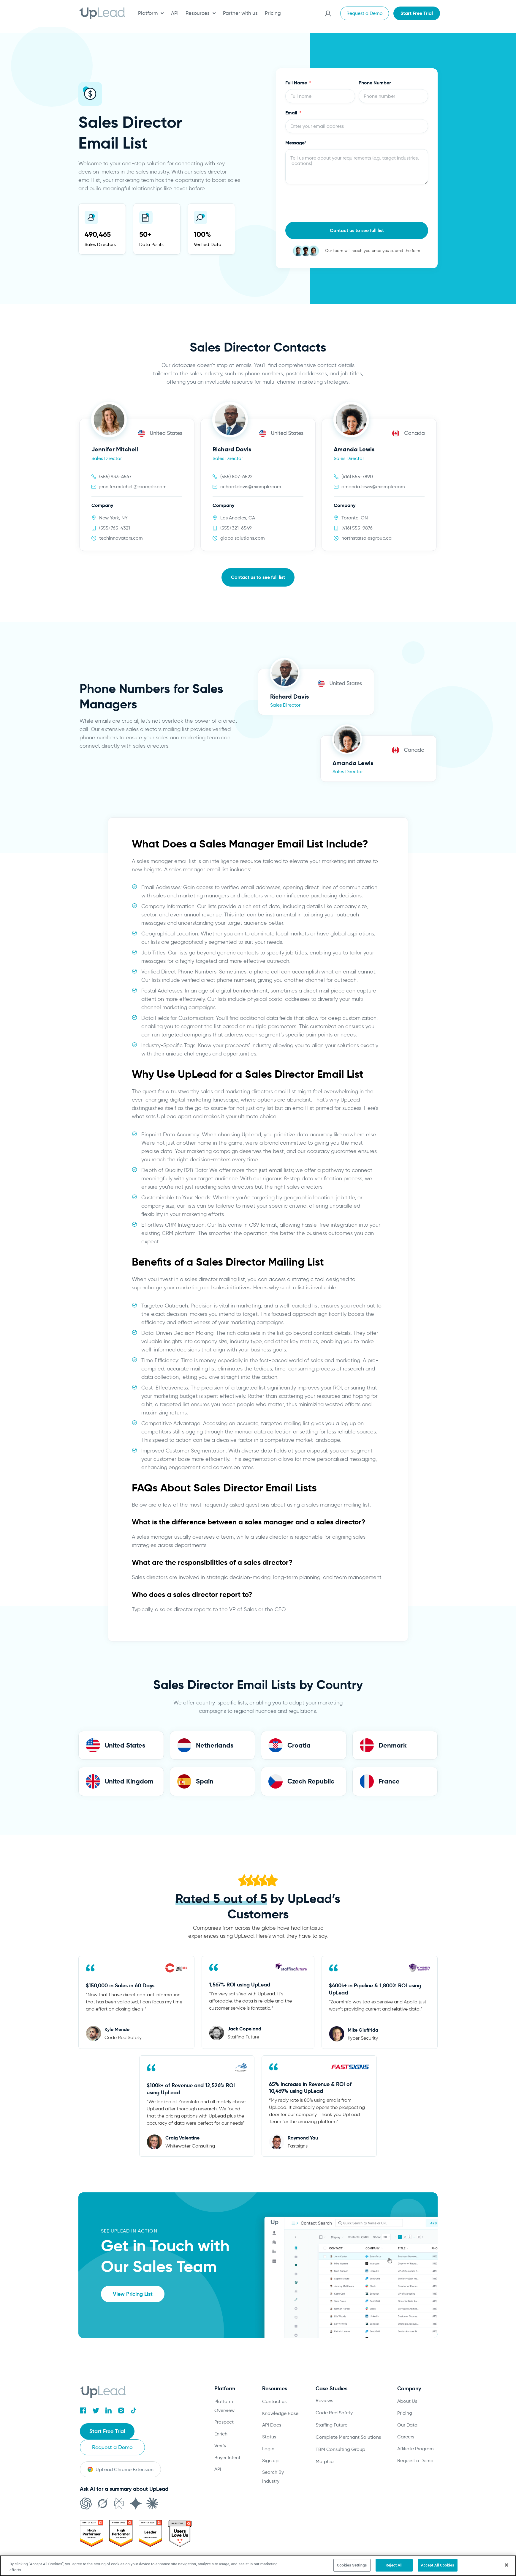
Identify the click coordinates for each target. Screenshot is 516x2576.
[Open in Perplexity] (119, 2488)
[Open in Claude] (152, 2488)
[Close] (506, 2565)
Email (291, 113)
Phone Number (375, 83)
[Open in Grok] (102, 2488)
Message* (295, 143)
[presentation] (330, 203)
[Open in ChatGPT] (86, 2488)
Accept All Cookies (437, 2565)
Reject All (394, 2565)
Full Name (296, 83)
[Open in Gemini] (136, 2488)
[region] (258, 2565)
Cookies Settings (352, 2565)
